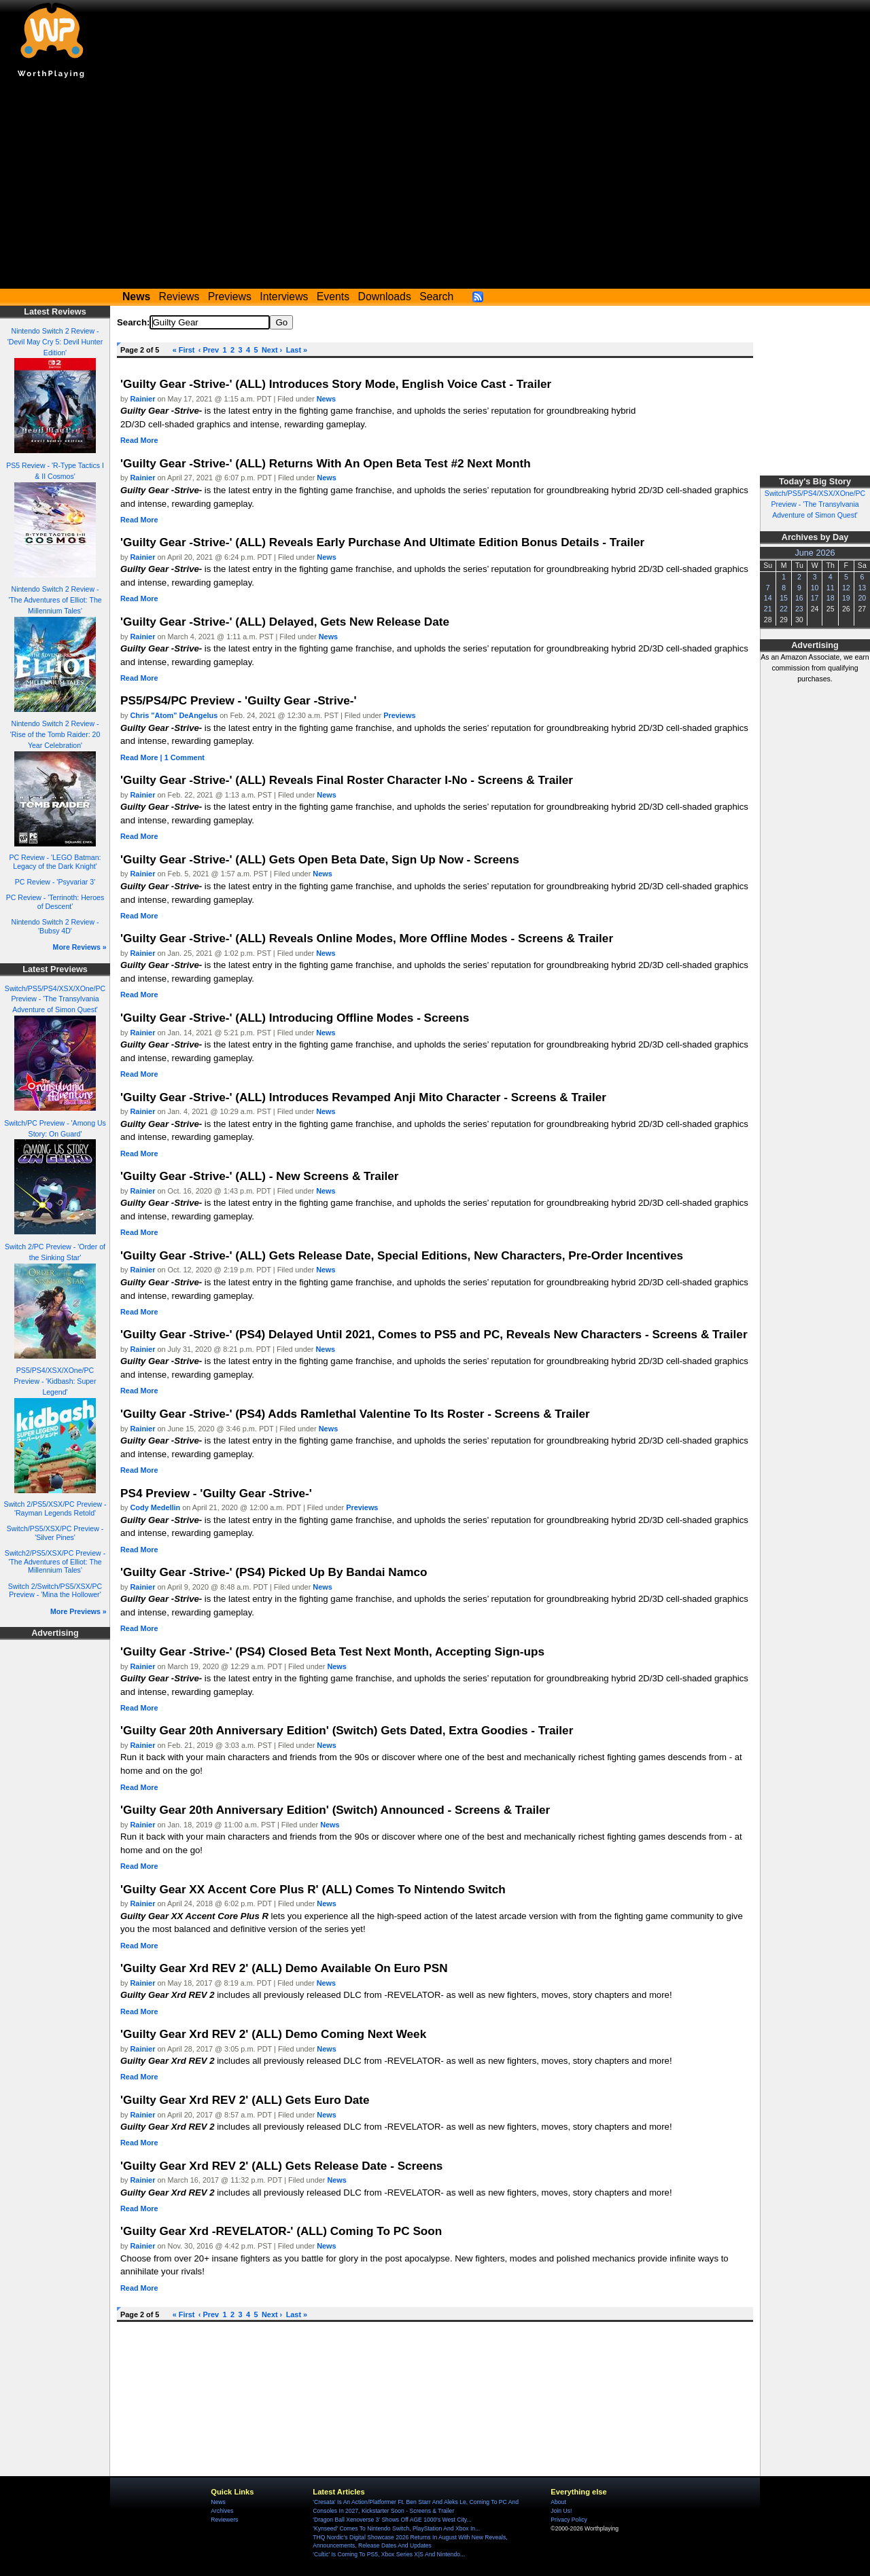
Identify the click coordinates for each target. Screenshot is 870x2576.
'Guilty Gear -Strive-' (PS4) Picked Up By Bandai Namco (274, 1572)
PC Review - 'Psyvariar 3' (55, 882)
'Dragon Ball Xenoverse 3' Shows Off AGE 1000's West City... (392, 2519)
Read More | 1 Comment (162, 757)
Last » (296, 350)
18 (830, 598)
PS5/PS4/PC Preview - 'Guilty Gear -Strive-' (238, 700)
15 (784, 598)
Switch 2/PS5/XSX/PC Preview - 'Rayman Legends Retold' (54, 1508)
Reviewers (224, 2519)
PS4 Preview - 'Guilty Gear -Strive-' (216, 1493)
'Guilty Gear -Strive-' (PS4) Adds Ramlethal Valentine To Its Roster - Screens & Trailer (355, 1413)
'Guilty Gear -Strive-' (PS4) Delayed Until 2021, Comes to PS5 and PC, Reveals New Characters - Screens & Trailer (434, 1334)
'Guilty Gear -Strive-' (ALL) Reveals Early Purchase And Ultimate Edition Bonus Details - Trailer (382, 542)
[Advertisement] (435, 187)
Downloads (384, 296)
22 (784, 609)
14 (768, 598)
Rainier (143, 399)
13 (862, 588)
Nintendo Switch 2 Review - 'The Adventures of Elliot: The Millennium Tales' (54, 600)
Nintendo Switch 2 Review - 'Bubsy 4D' (55, 926)
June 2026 (815, 553)
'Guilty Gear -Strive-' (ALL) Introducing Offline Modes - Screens (294, 1017)
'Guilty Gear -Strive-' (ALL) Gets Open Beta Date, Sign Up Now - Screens (319, 859)
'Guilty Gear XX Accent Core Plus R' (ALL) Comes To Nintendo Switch (313, 1889)
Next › (272, 350)
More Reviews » (80, 947)
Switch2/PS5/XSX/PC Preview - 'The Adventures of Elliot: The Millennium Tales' (55, 1561)
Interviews (284, 296)
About (558, 2502)
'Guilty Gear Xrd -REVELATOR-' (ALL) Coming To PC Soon (281, 2231)
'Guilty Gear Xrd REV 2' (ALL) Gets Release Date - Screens (281, 2165)
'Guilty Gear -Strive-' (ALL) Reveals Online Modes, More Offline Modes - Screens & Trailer (366, 938)
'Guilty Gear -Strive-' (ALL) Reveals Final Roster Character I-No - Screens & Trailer (346, 780)
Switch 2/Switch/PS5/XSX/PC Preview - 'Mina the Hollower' (55, 1590)
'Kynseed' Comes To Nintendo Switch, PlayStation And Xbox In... (396, 2528)
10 (815, 588)
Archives (222, 2510)
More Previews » (78, 1611)
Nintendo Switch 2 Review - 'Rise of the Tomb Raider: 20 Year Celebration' (55, 734)
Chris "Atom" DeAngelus (174, 715)
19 (846, 598)
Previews (229, 296)
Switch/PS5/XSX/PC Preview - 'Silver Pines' (55, 1532)
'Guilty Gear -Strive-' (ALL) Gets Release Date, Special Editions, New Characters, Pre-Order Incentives (401, 1255)
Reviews (179, 296)
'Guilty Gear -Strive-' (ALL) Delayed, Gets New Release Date (284, 621)
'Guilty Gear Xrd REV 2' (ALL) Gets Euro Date (245, 2100)
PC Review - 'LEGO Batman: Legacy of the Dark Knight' (55, 861)
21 (768, 609)
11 (830, 588)
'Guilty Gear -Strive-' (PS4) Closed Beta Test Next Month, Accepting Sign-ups (332, 1651)
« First (184, 350)
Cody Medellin (155, 1507)
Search (436, 296)
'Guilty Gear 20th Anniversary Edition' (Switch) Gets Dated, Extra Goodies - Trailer (346, 1730)
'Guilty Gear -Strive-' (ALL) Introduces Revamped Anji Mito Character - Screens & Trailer (363, 1097)
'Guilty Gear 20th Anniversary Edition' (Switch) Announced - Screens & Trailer (335, 1810)
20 (862, 598)
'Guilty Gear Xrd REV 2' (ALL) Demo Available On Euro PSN (284, 1968)
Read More (139, 440)
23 (799, 609)
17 (815, 598)
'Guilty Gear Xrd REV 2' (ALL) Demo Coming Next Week (273, 2034)
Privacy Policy (569, 2519)
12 (846, 588)
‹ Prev (208, 350)
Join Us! (561, 2510)
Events (333, 296)
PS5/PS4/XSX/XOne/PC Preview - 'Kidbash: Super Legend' (55, 1381)
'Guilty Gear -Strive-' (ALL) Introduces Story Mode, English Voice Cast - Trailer (335, 384)
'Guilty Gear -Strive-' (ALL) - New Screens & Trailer (259, 1176)
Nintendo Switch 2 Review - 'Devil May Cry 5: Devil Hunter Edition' (55, 342)
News (326, 399)
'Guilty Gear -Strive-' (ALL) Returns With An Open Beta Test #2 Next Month (325, 463)
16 (799, 598)
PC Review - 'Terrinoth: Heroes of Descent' (55, 901)
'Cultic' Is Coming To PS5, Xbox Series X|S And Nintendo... (389, 2554)
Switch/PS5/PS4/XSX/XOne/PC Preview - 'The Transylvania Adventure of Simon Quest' (55, 999)
